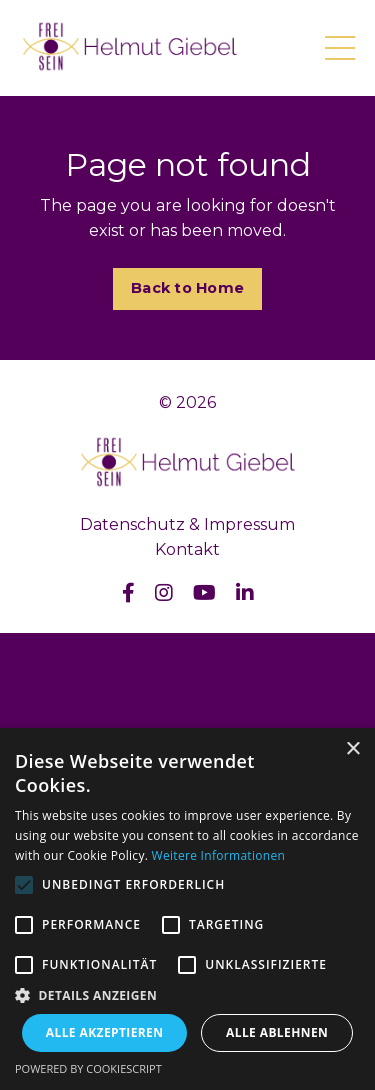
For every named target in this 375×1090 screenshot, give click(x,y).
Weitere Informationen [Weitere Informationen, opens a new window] (219, 855)
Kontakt (187, 549)
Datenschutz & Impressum (187, 524)
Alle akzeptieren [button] (105, 1032)
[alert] (187, 909)
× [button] (352, 749)
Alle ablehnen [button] (277, 1032)
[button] (187, 995)
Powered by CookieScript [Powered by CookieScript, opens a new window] (88, 1068)
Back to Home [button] (187, 288)
